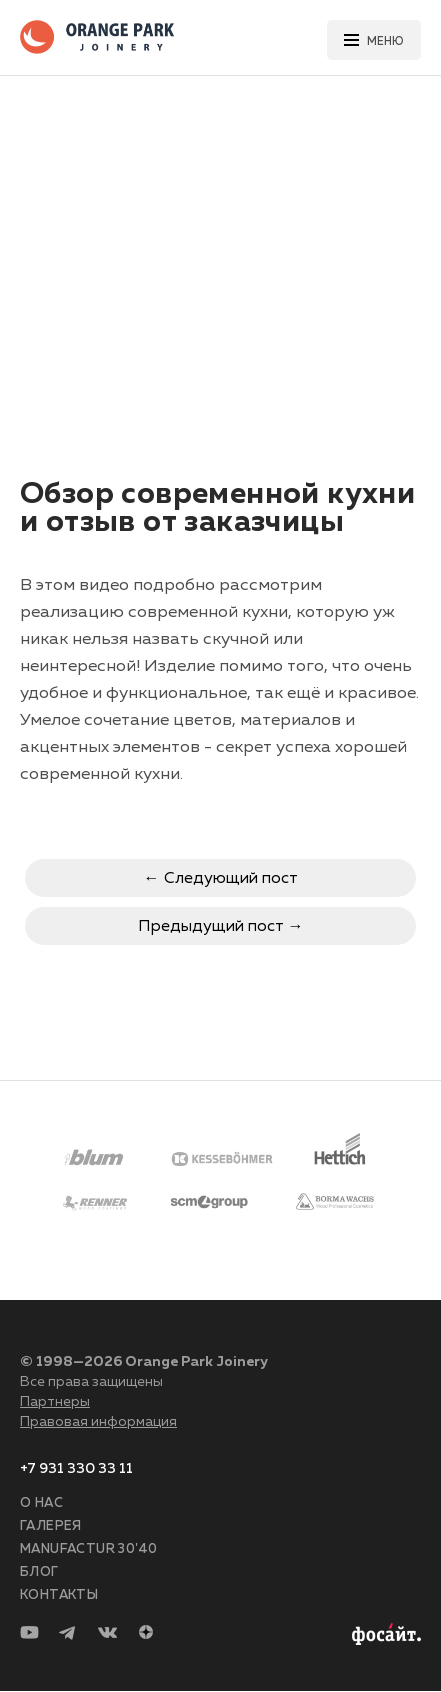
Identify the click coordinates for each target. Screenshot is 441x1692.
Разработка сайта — (384, 1635)
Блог (39, 1572)
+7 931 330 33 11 (76, 1469)
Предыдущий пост (211, 927)
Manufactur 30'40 (88, 1549)
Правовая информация (98, 1422)
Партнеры (55, 1402)
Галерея (51, 1526)
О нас (41, 1503)
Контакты (59, 1595)
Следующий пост (231, 879)
